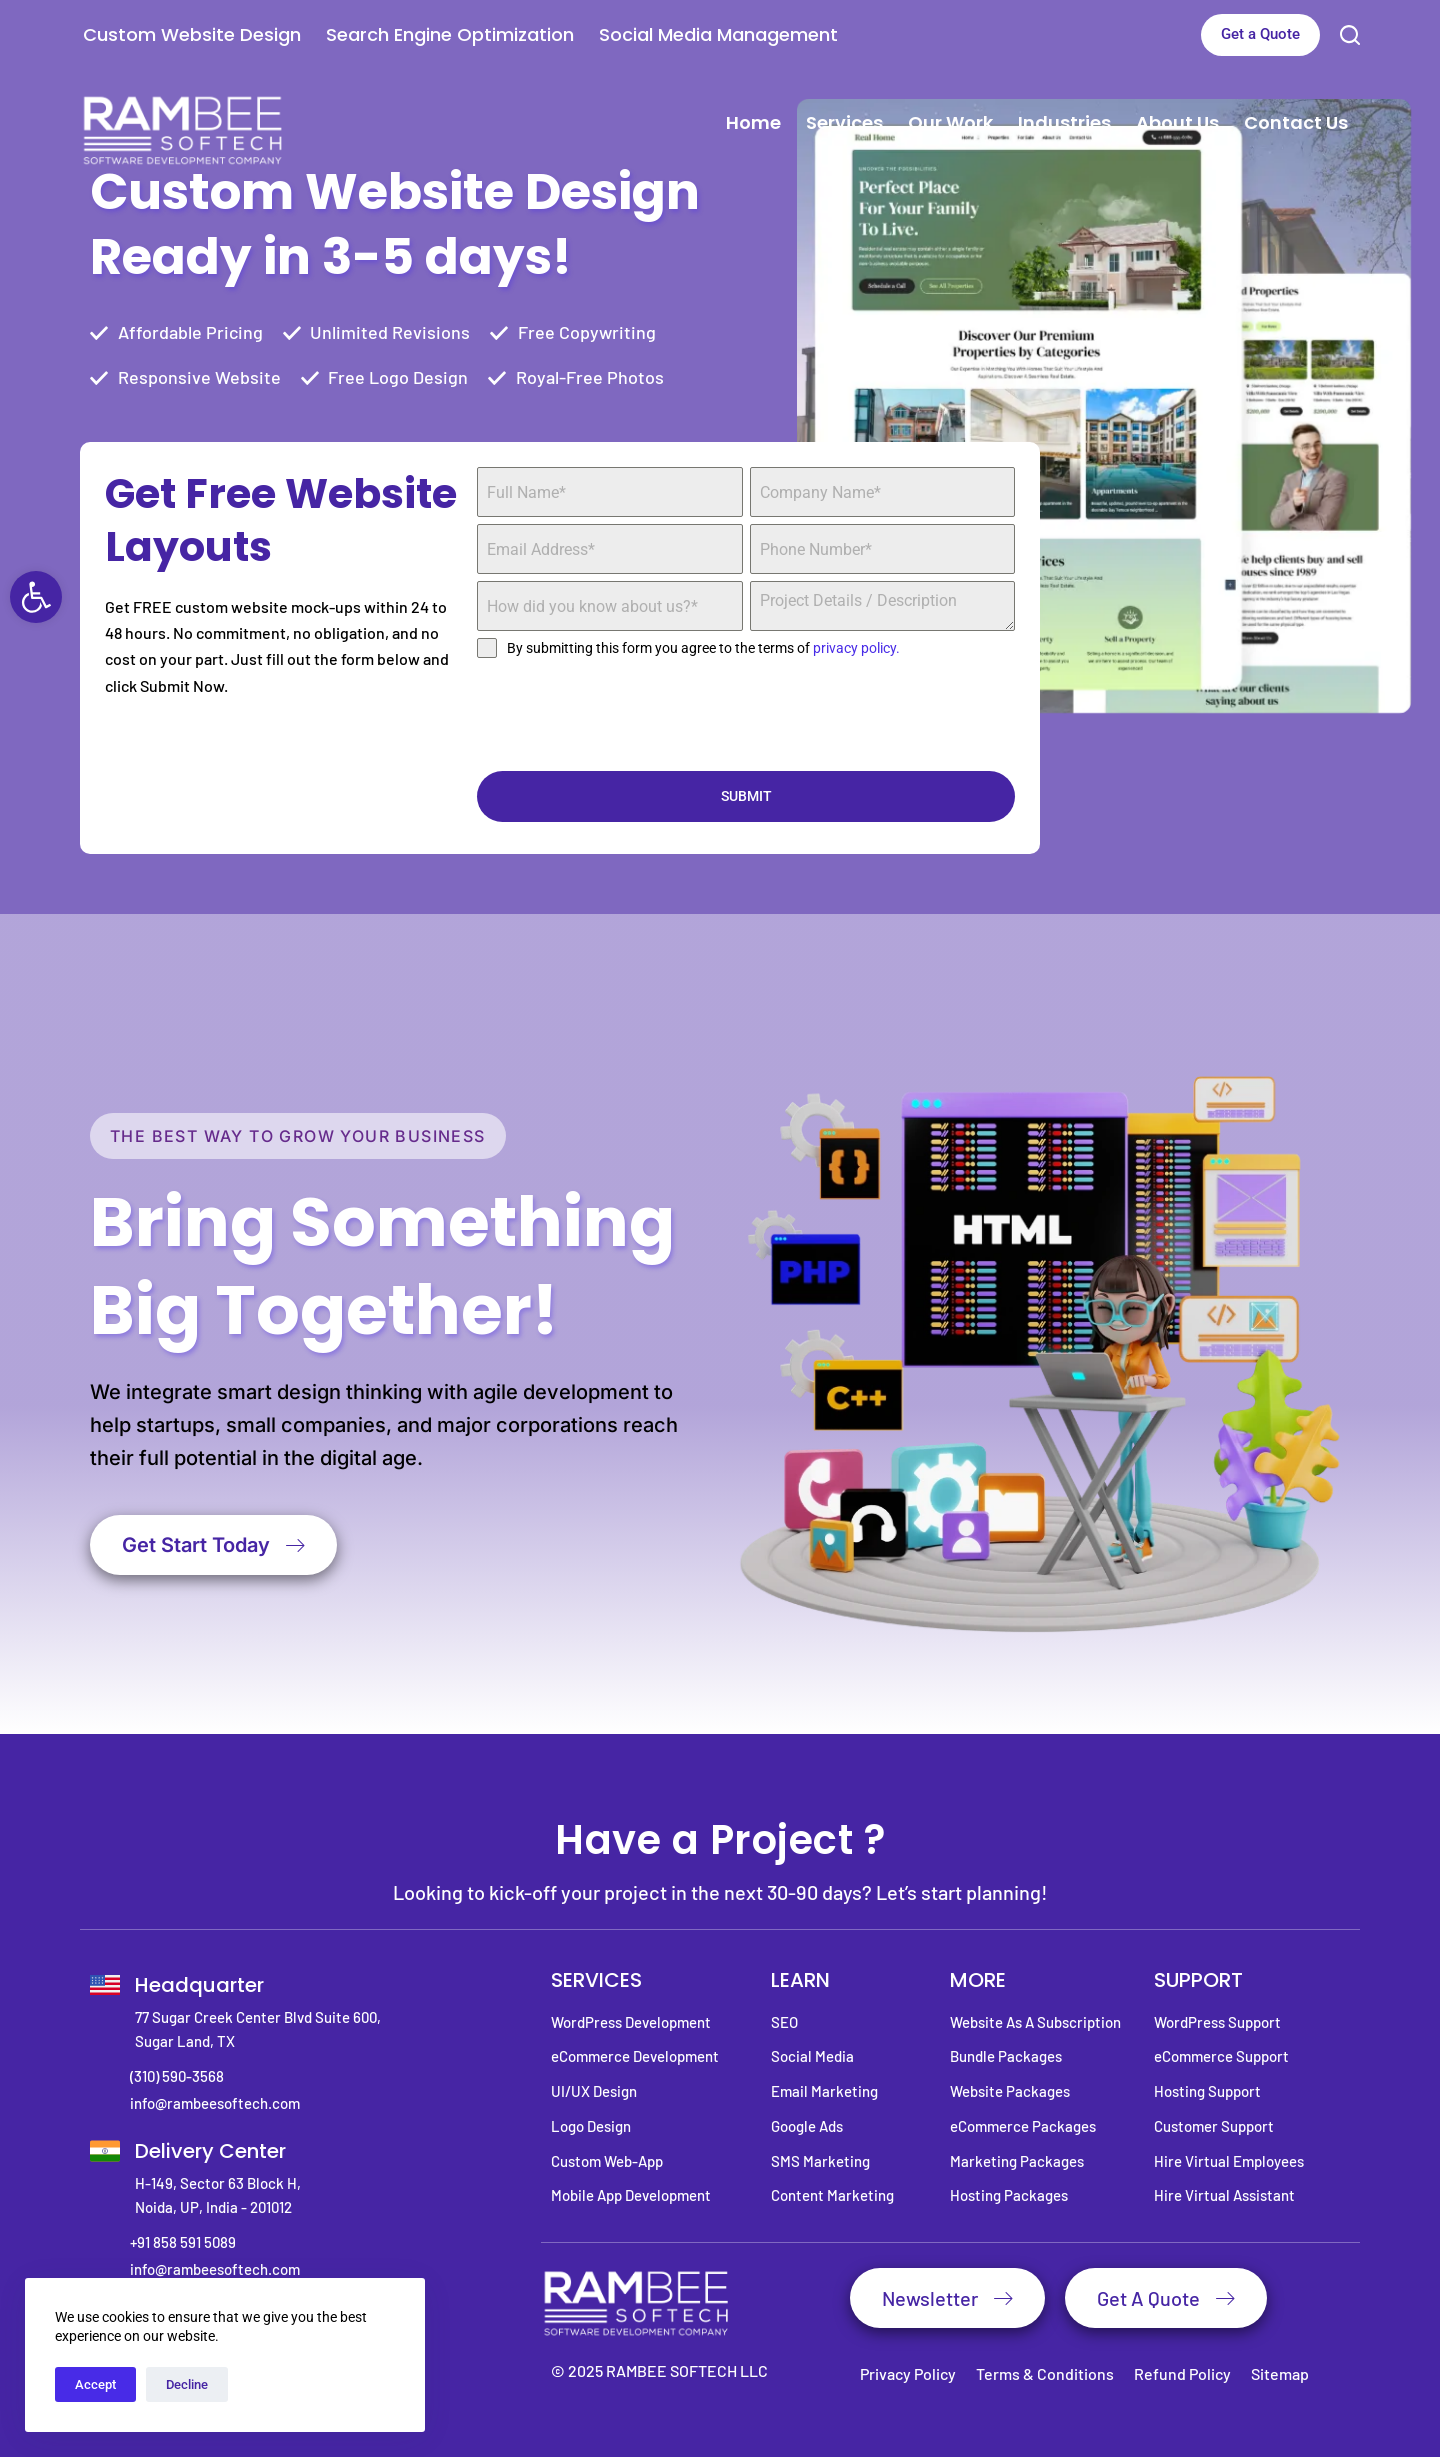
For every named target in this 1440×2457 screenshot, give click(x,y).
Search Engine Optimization (450, 34)
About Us (1177, 122)
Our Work (950, 122)
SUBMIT (746, 796)
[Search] (1350, 35)
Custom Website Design (192, 34)
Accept (95, 2384)
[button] (36, 597)
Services (844, 122)
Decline (187, 2384)
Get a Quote (1260, 34)
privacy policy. (856, 648)
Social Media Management (718, 34)
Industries (1064, 122)
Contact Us (1296, 122)
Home (753, 122)
